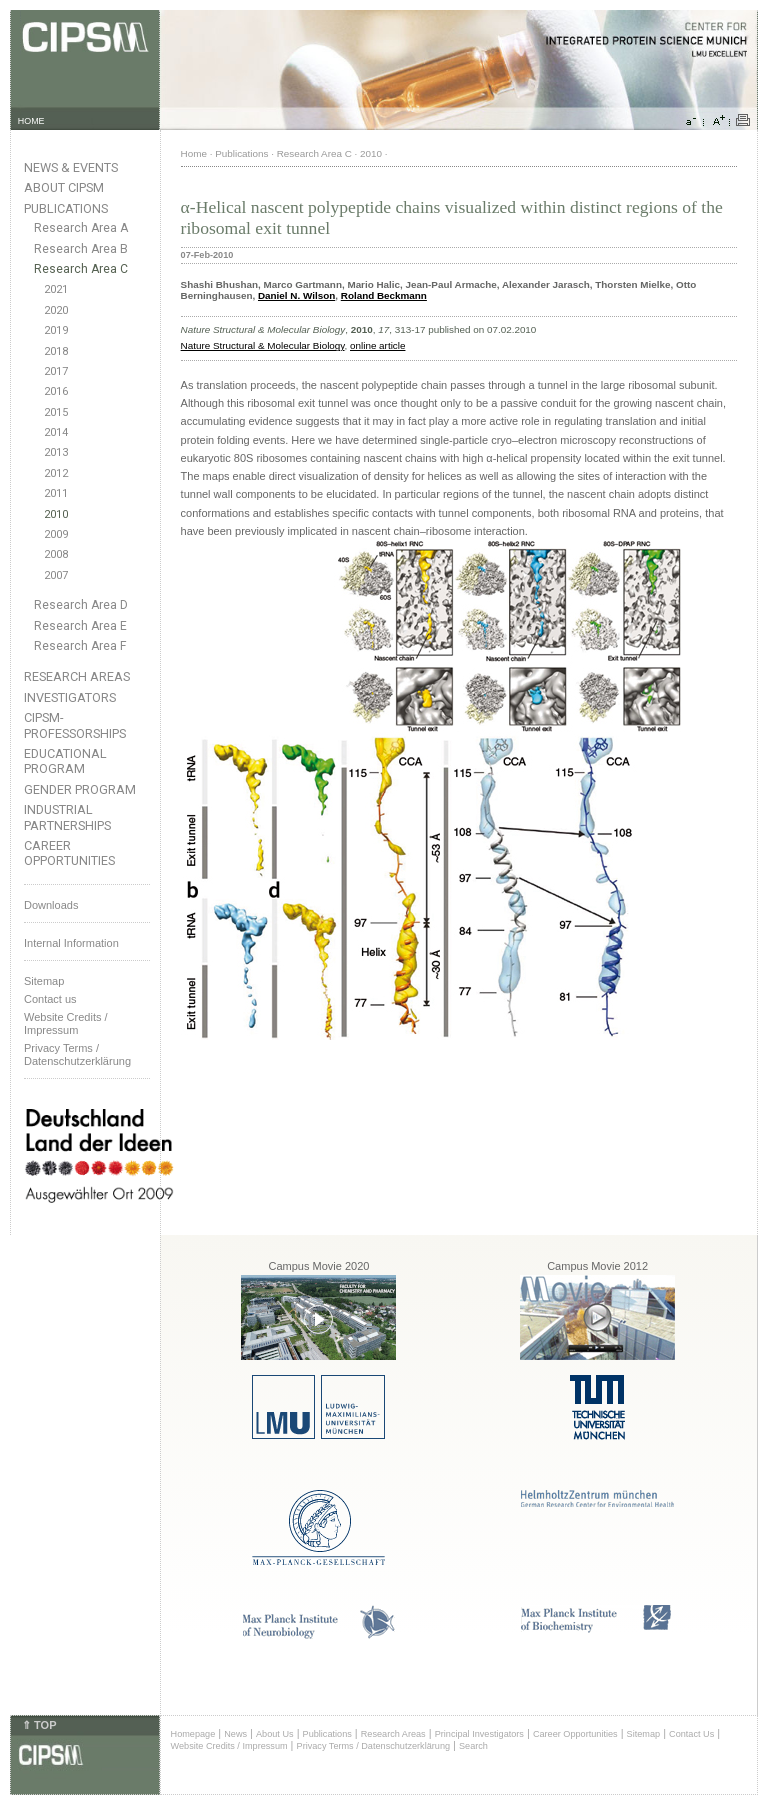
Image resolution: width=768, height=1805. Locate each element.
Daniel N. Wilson (296, 295)
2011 (56, 493)
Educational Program (65, 761)
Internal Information (71, 943)
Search (473, 1746)
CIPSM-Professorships (75, 725)
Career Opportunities (69, 853)
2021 (56, 289)
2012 (56, 473)
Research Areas (77, 676)
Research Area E (80, 626)
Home (194, 153)
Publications (66, 208)
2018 (56, 351)
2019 (56, 330)
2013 (56, 452)
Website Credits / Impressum (229, 1746)
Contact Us (691, 1734)
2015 (56, 412)
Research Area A (81, 228)
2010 (56, 514)
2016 (56, 391)
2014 (56, 432)
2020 (56, 310)
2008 (56, 554)
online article (377, 345)
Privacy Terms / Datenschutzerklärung (77, 1054)
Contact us (50, 999)
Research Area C (81, 269)
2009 (56, 534)
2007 (56, 575)
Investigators (70, 697)
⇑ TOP (39, 1725)
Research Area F (80, 646)
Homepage (193, 1734)
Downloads (51, 905)
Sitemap (44, 981)
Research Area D (81, 605)
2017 (56, 371)
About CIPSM (64, 187)
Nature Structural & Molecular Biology (263, 345)
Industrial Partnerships (67, 817)
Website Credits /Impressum (66, 1023)
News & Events (71, 167)
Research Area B (81, 249)
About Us (275, 1734)
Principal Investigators (479, 1734)
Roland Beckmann (384, 295)
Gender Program (80, 789)
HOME (31, 121)
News (235, 1734)
